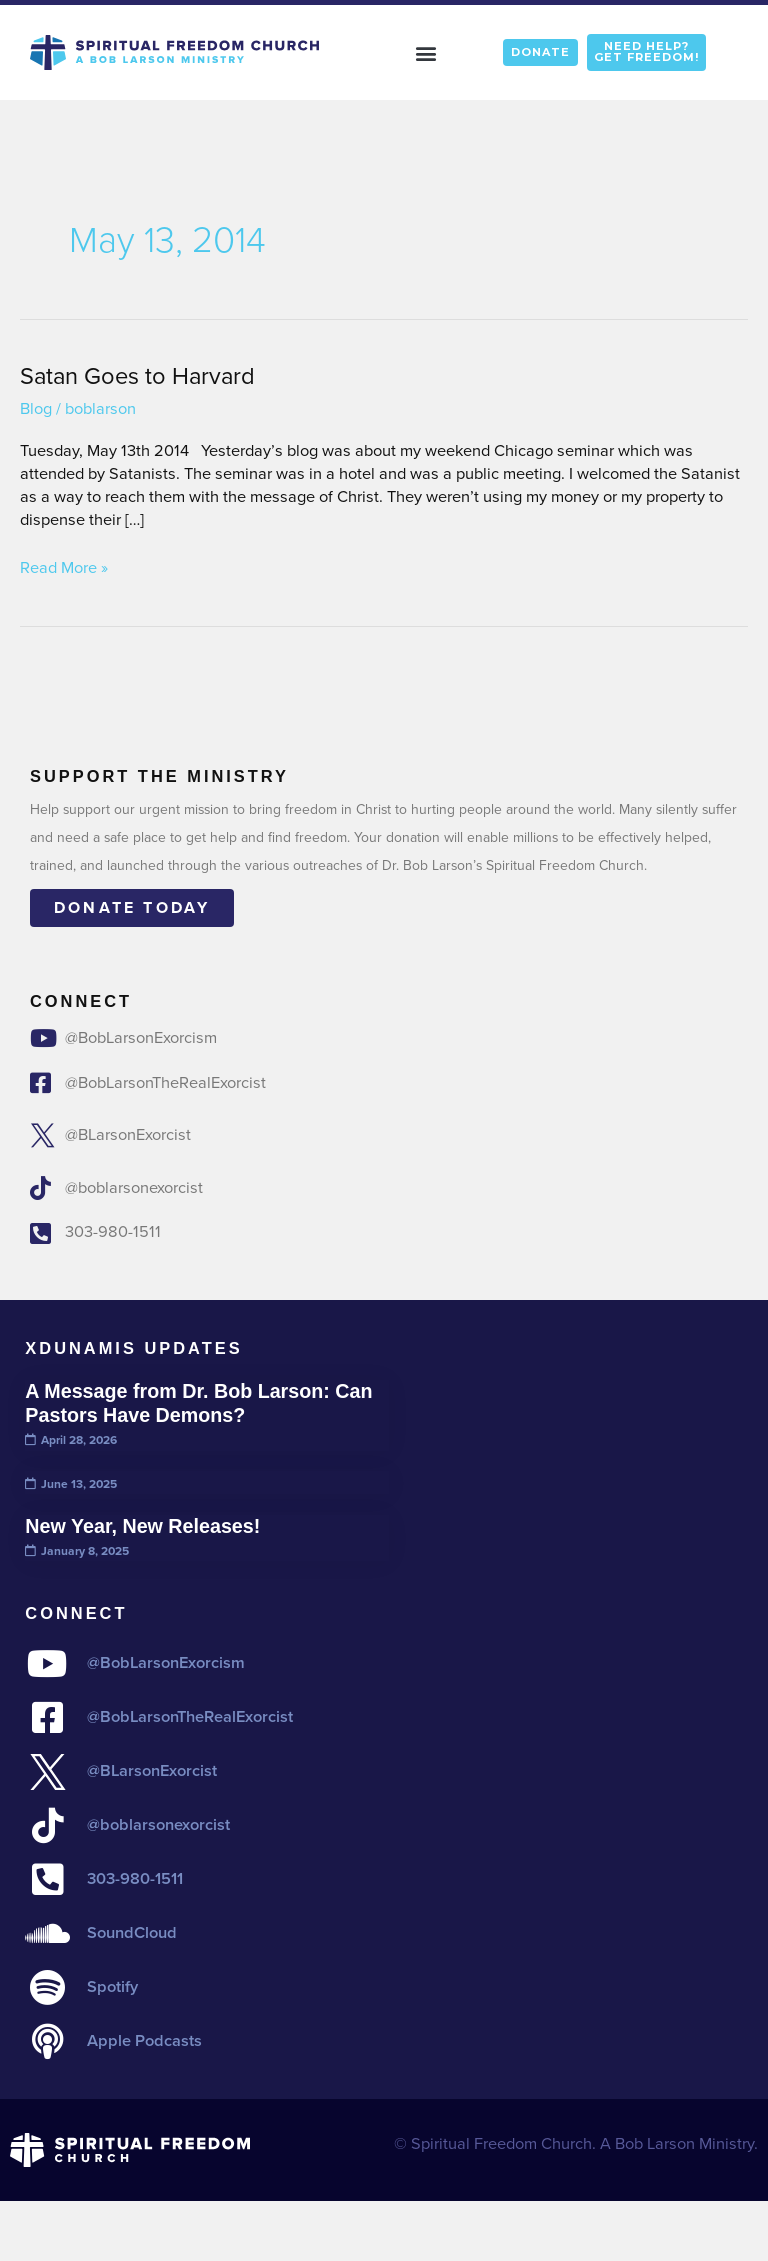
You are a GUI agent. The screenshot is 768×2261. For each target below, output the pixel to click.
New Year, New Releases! (142, 1526)
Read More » (64, 568)
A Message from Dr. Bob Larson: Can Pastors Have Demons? (198, 1403)
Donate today (132, 907)
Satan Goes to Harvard (137, 375)
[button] (426, 52)
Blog (36, 408)
